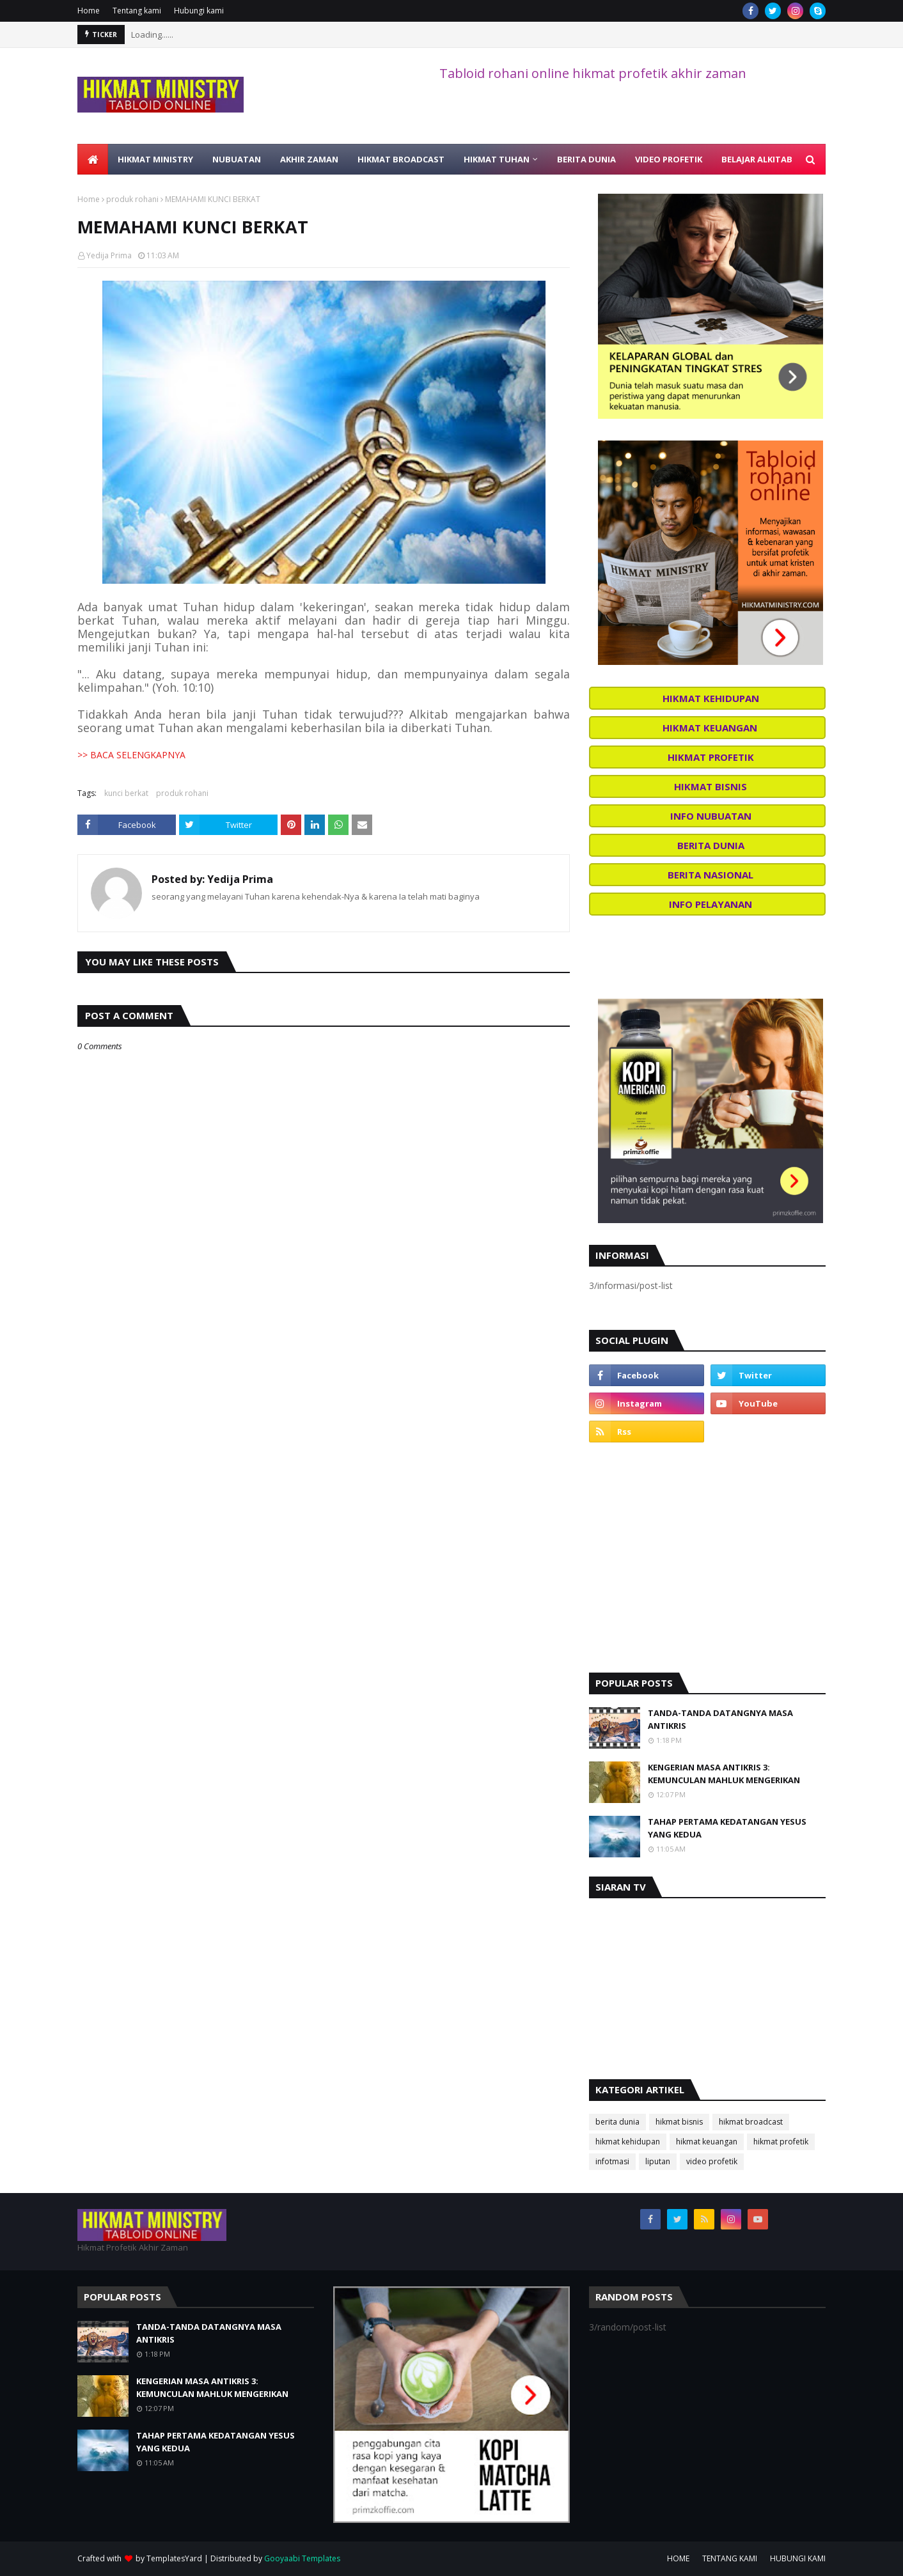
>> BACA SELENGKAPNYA (131, 755)
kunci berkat (126, 793)
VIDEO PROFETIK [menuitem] (668, 159)
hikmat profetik (780, 2141)
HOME (678, 2558)
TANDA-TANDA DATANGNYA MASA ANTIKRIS (720, 1719)
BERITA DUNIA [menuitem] (586, 159)
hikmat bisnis (679, 2121)
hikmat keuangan (706, 2141)
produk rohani (132, 199)
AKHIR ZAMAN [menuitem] (309, 159)
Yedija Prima (109, 255)
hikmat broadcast (751, 2121)
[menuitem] (92, 159)
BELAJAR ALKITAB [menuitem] (756, 159)
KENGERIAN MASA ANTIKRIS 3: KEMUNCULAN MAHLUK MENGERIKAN (724, 1773)
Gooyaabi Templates (302, 2558)
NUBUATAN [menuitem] (236, 159)
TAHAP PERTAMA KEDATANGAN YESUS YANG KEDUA (727, 1828)
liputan (657, 2161)
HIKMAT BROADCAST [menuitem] (400, 159)
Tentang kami (137, 10)
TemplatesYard (174, 2558)
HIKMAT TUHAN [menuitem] (497, 159)
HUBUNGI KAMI (798, 2558)
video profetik (711, 2161)
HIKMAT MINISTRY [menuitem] (155, 159)
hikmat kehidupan (627, 2141)
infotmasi (612, 2161)
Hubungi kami (199, 10)
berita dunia (617, 2121)
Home (88, 10)
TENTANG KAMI (729, 2558)
